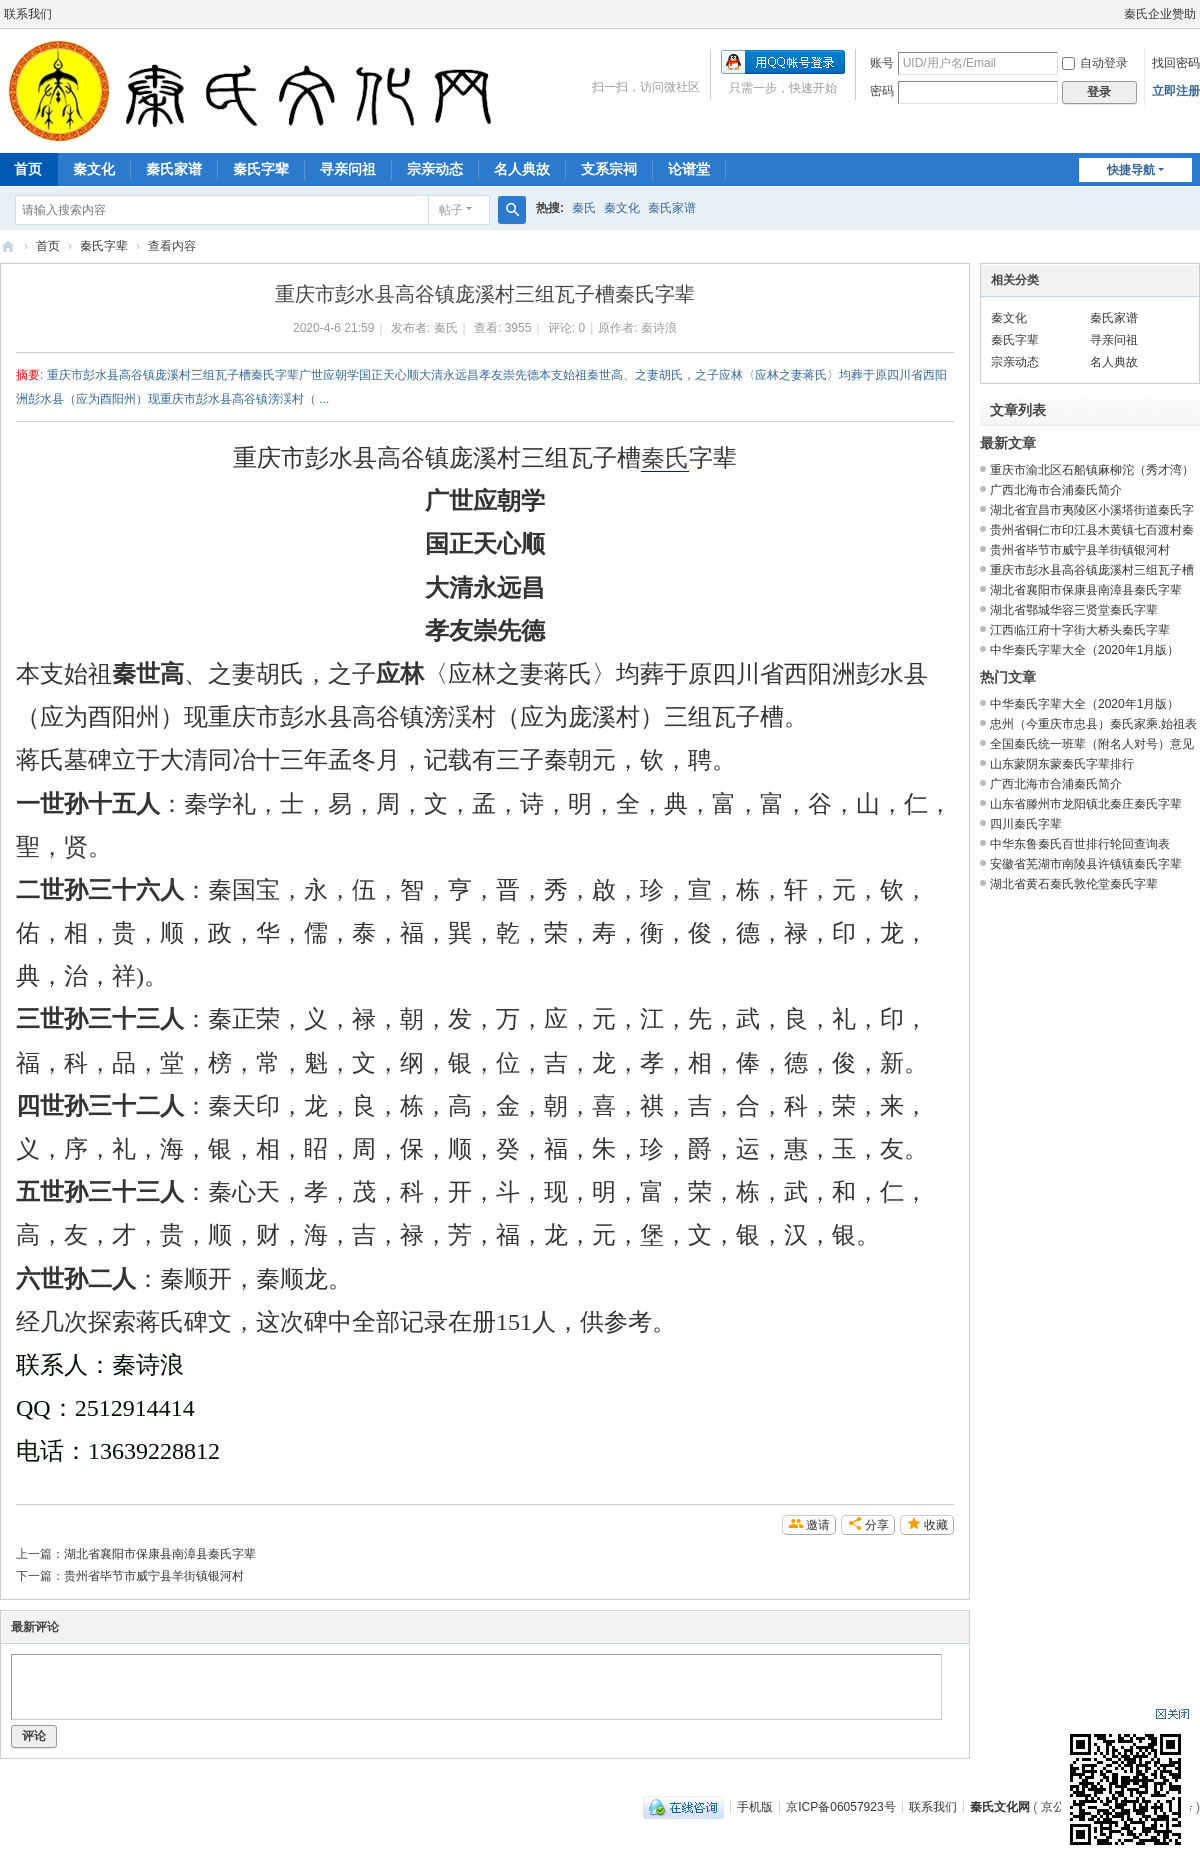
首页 (48, 246)
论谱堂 (689, 169)
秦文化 (94, 169)
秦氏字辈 (261, 169)
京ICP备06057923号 (840, 1806)
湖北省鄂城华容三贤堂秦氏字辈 (1074, 610)
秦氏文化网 (8, 246)
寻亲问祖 (348, 169)
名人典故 (522, 169)
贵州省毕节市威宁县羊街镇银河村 (154, 1576)
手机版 (755, 1806)
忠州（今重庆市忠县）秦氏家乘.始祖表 (1093, 724)
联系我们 (28, 14)
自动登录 (1095, 63)
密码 (882, 91)
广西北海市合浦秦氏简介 (1056, 490)
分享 (877, 1525)
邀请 (818, 1525)
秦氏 (584, 208)
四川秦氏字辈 (1026, 824)
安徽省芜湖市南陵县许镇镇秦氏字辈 (1086, 864)
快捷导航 (1131, 170)
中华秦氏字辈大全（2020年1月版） (1084, 650)
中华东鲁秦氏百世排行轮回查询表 (1080, 844)
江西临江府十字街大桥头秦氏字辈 (1080, 630)
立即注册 (1176, 91)
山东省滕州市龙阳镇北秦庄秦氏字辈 (1086, 804)
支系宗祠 (609, 169)
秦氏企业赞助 (1160, 14)
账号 (882, 63)
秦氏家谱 (174, 169)
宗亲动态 (435, 169)
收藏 (936, 1525)
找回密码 (1176, 63)
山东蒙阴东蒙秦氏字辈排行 (1062, 764)
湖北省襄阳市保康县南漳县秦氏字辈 (160, 1554)
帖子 (451, 210)
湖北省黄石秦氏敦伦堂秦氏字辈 (1074, 884)
